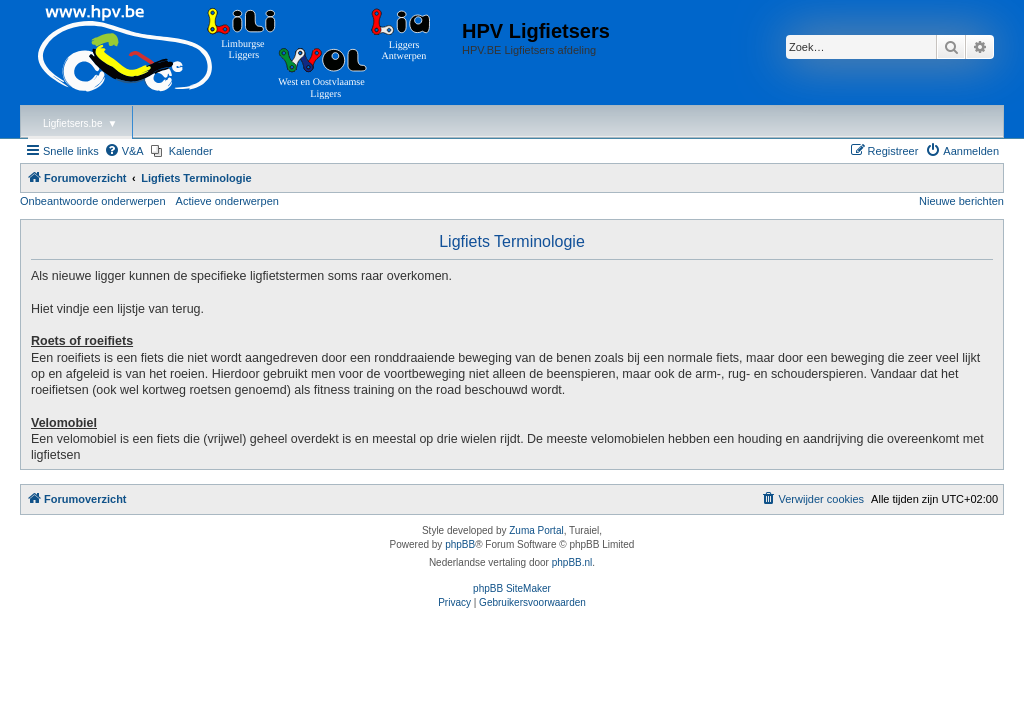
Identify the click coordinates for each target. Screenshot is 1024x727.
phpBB (460, 544)
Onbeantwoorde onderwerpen (93, 201)
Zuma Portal (536, 530)
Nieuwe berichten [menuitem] (961, 201)
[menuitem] (124, 151)
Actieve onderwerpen (227, 201)
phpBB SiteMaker (512, 588)
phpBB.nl (572, 562)
